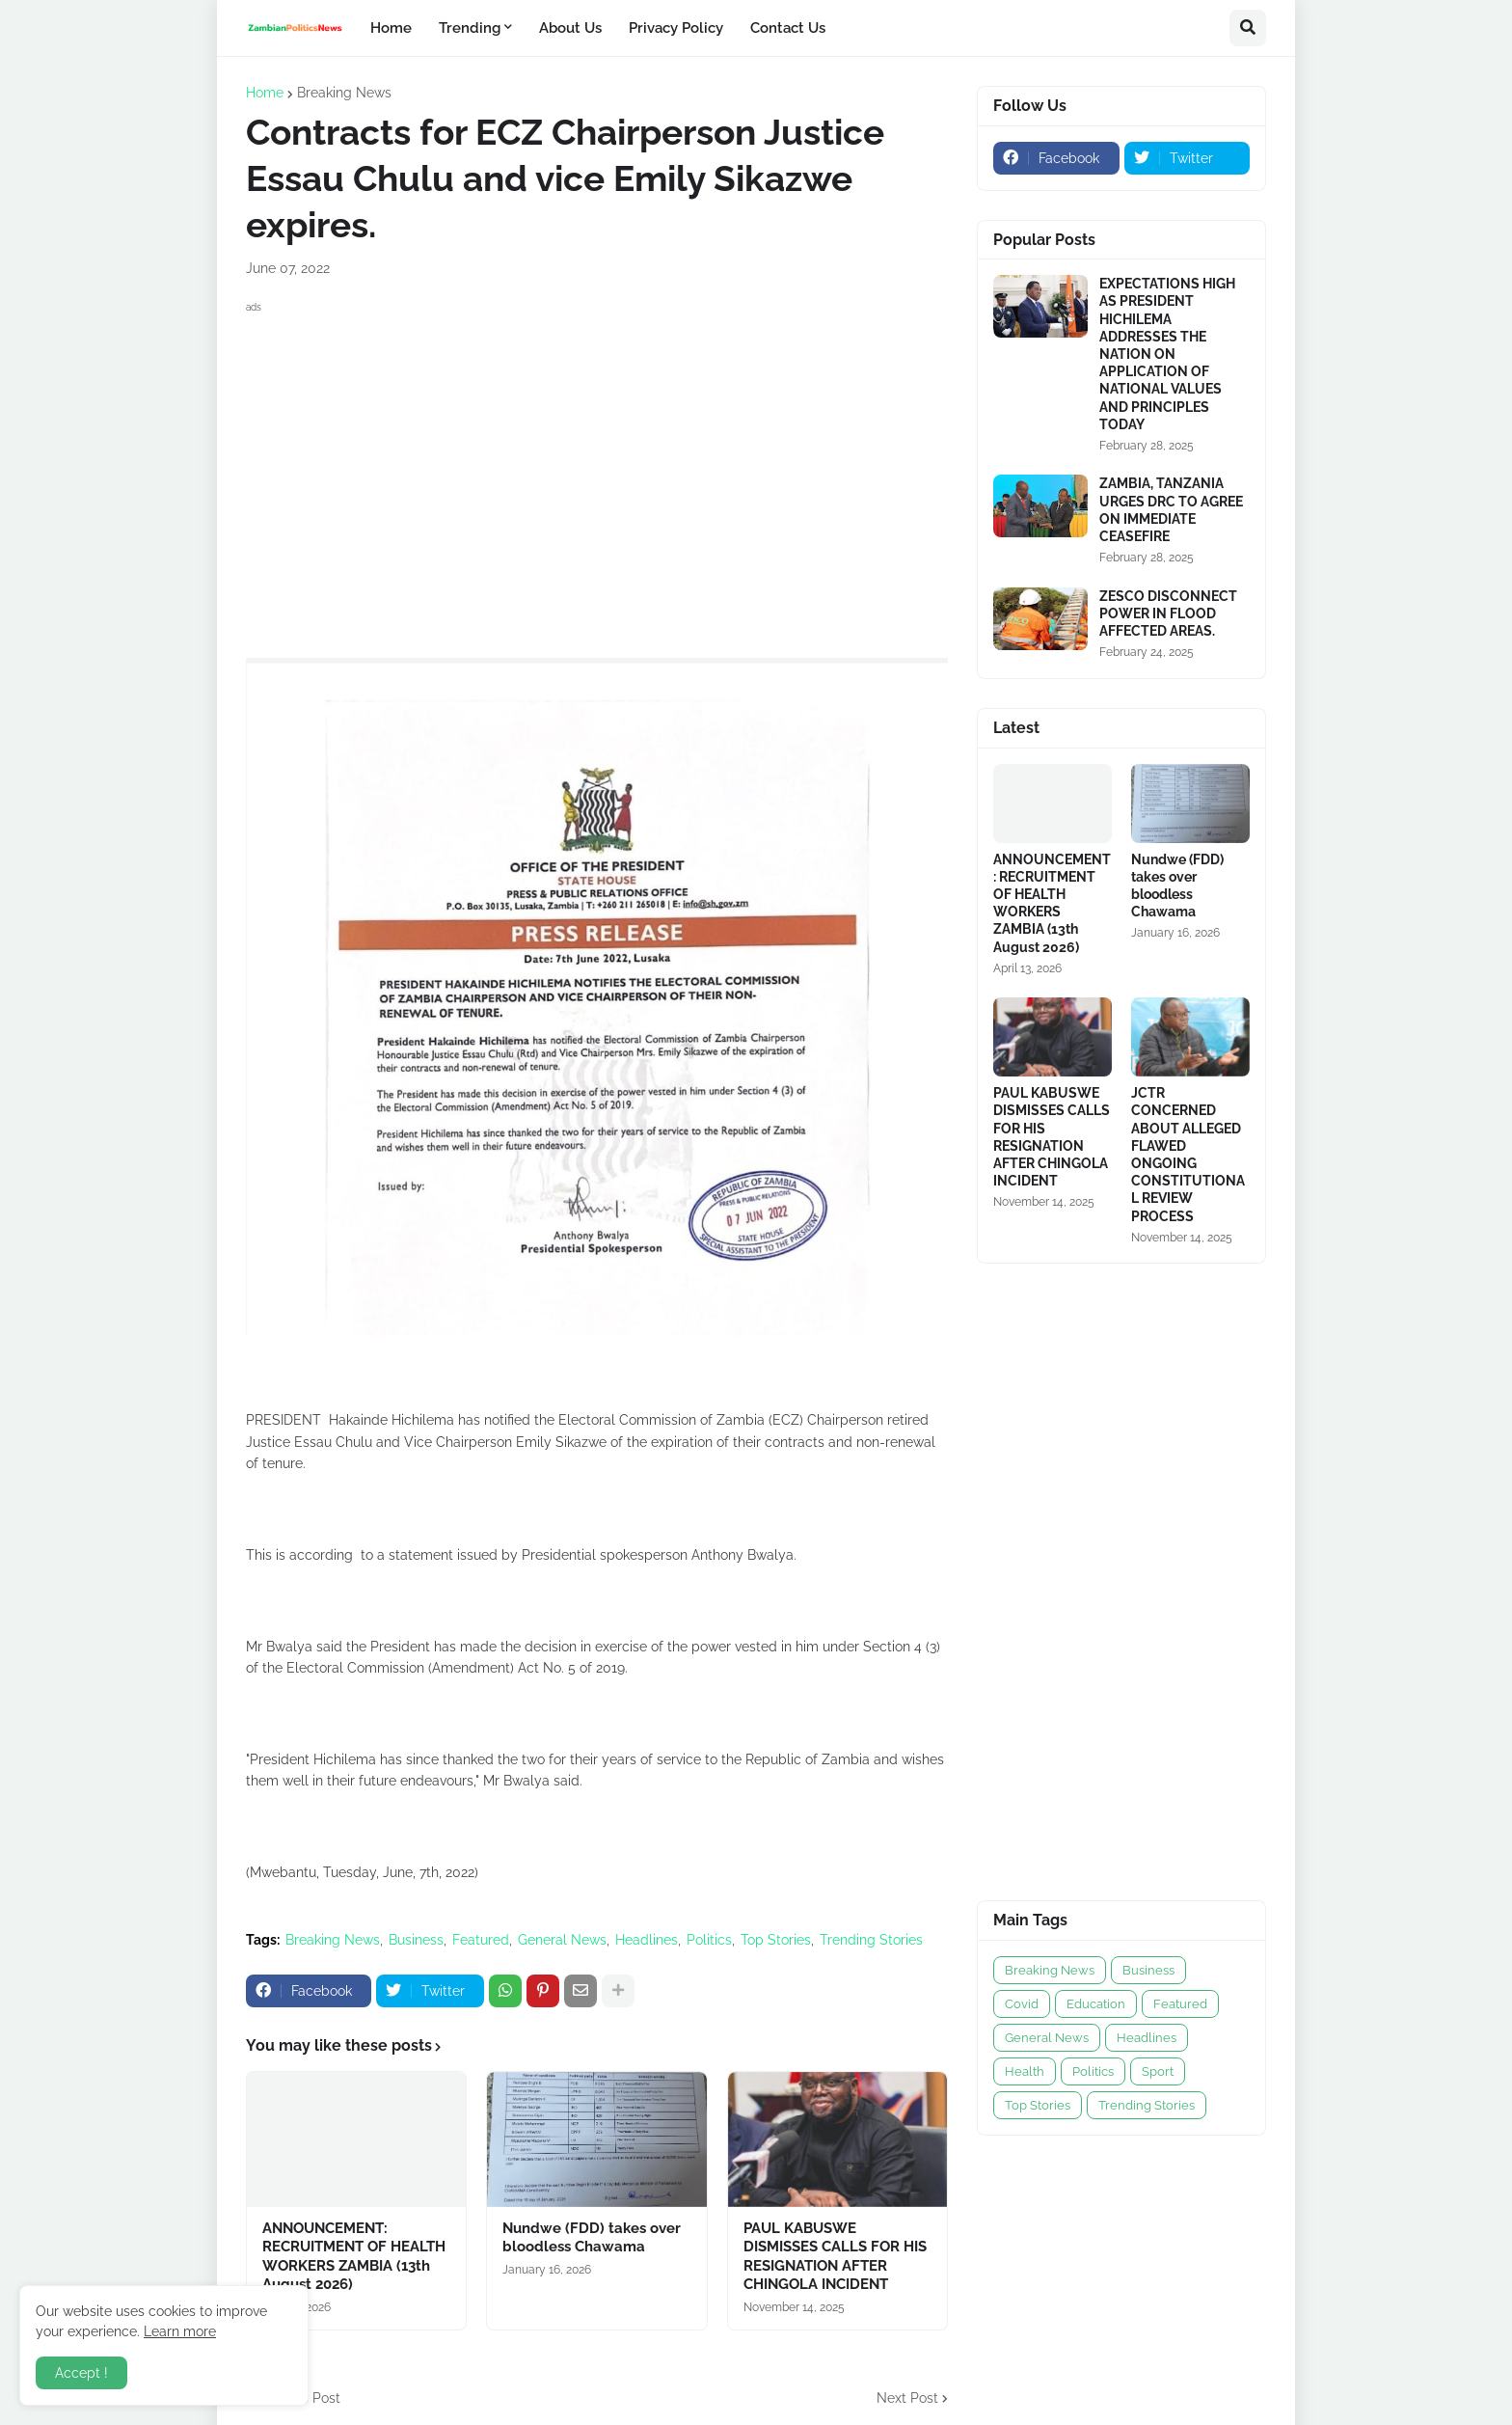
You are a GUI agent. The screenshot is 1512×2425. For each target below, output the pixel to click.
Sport (1158, 2071)
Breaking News (344, 92)
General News (562, 1940)
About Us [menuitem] (570, 28)
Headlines (646, 1940)
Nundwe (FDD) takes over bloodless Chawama (591, 2238)
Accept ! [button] (81, 2373)
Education (1095, 2004)
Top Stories (776, 1940)
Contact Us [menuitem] (787, 28)
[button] (1247, 28)
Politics (709, 1940)
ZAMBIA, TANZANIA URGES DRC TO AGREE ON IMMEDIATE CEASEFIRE (1171, 510)
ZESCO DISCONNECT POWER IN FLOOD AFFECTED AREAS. (1168, 613)
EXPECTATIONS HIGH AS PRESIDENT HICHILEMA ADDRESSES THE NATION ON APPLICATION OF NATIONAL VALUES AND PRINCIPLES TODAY (1167, 354)
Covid (1022, 2004)
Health (1024, 2071)
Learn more (180, 2331)
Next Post (907, 2398)
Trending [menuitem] (469, 28)
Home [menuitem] (391, 28)
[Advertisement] (597, 453)
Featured (480, 1940)
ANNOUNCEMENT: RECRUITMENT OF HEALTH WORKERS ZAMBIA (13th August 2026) (354, 2257)
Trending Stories (871, 1940)
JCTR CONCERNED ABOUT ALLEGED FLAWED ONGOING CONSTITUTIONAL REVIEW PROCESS (1188, 1154)
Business (416, 1940)
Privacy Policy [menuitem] (676, 28)
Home (265, 92)
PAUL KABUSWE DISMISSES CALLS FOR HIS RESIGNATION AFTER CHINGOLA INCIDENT (835, 2257)
